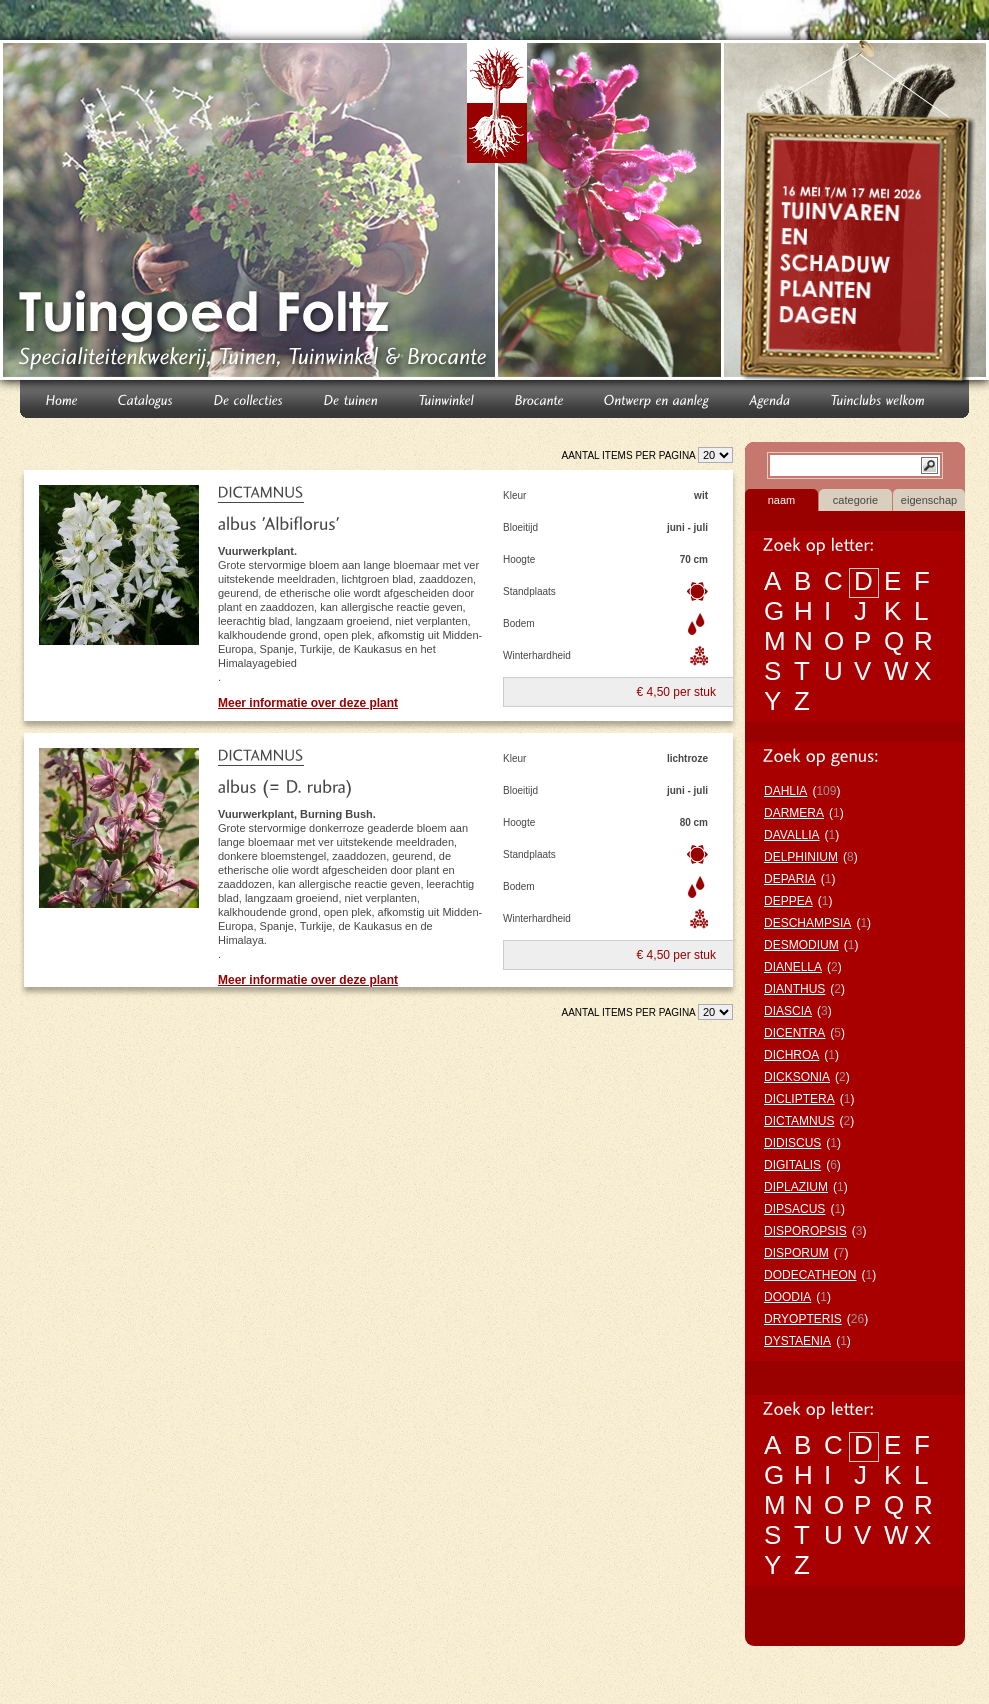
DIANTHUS (794, 989)
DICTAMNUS (799, 1121)
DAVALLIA (792, 835)
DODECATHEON (810, 1275)
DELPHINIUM (801, 857)
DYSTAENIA (797, 1341)
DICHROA (791, 1055)
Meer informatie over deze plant (308, 703)
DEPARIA (790, 879)
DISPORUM (796, 1253)
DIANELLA (793, 967)
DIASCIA (788, 1011)
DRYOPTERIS (803, 1319)
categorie (855, 500)
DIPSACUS (794, 1209)
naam (782, 500)
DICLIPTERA (799, 1099)
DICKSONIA (797, 1077)
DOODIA (787, 1297)
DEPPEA (788, 901)
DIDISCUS (792, 1143)
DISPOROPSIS (805, 1231)
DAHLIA (785, 791)
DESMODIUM (801, 945)
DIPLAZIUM (796, 1187)
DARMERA (794, 813)
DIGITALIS (792, 1165)
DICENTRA (794, 1033)
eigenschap (929, 500)
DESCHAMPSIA (807, 923)
